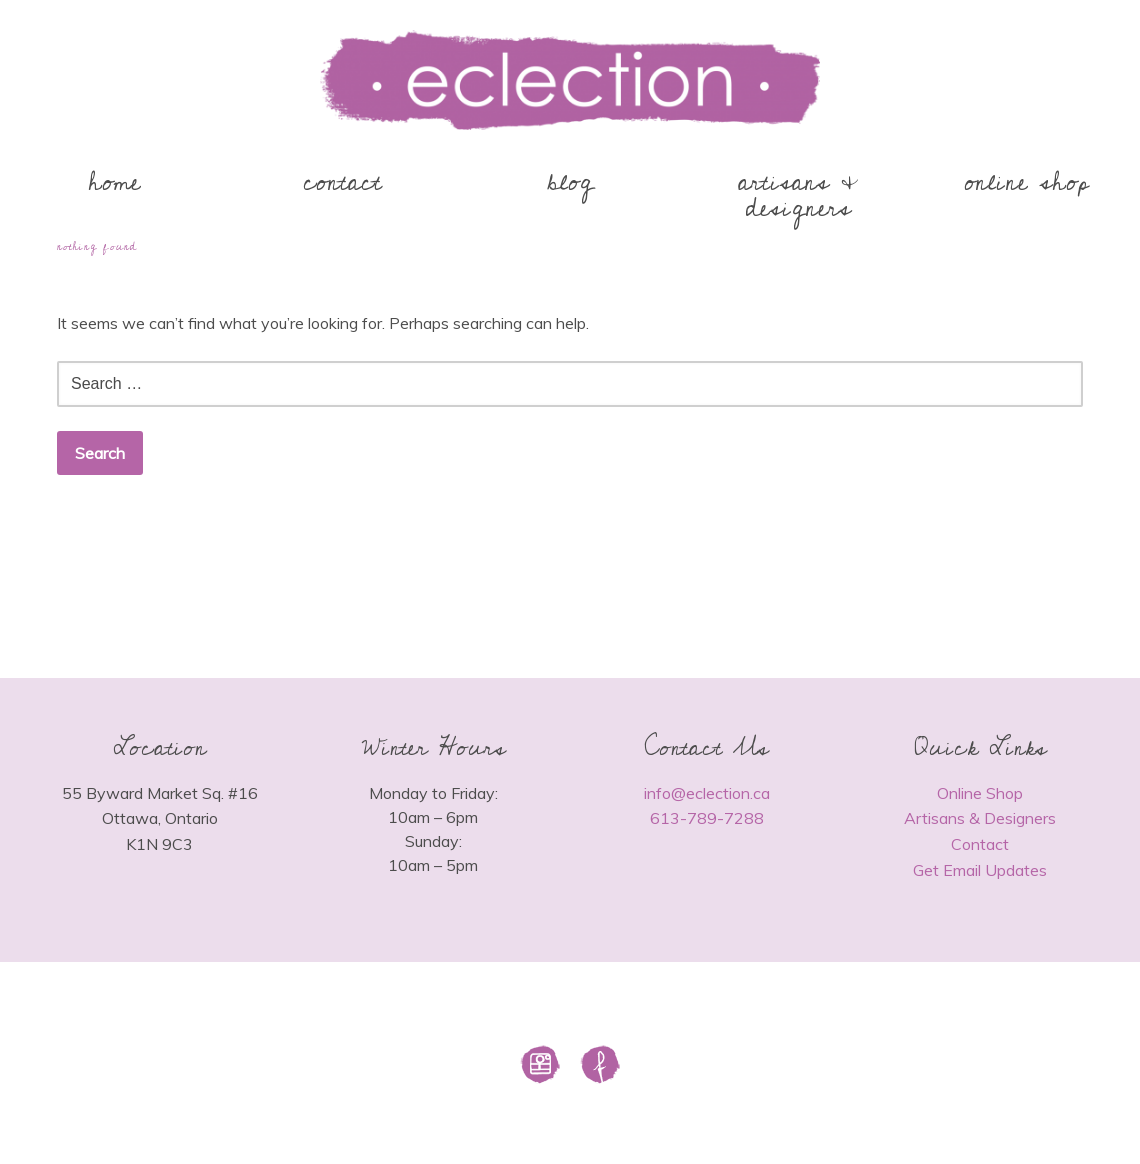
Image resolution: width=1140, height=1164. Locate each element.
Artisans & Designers (980, 818)
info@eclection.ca (707, 793)
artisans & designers (798, 195)
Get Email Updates (980, 870)
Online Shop (980, 793)
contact (342, 182)
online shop (1026, 182)
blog (570, 182)
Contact (980, 844)
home (114, 182)
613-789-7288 (707, 818)
